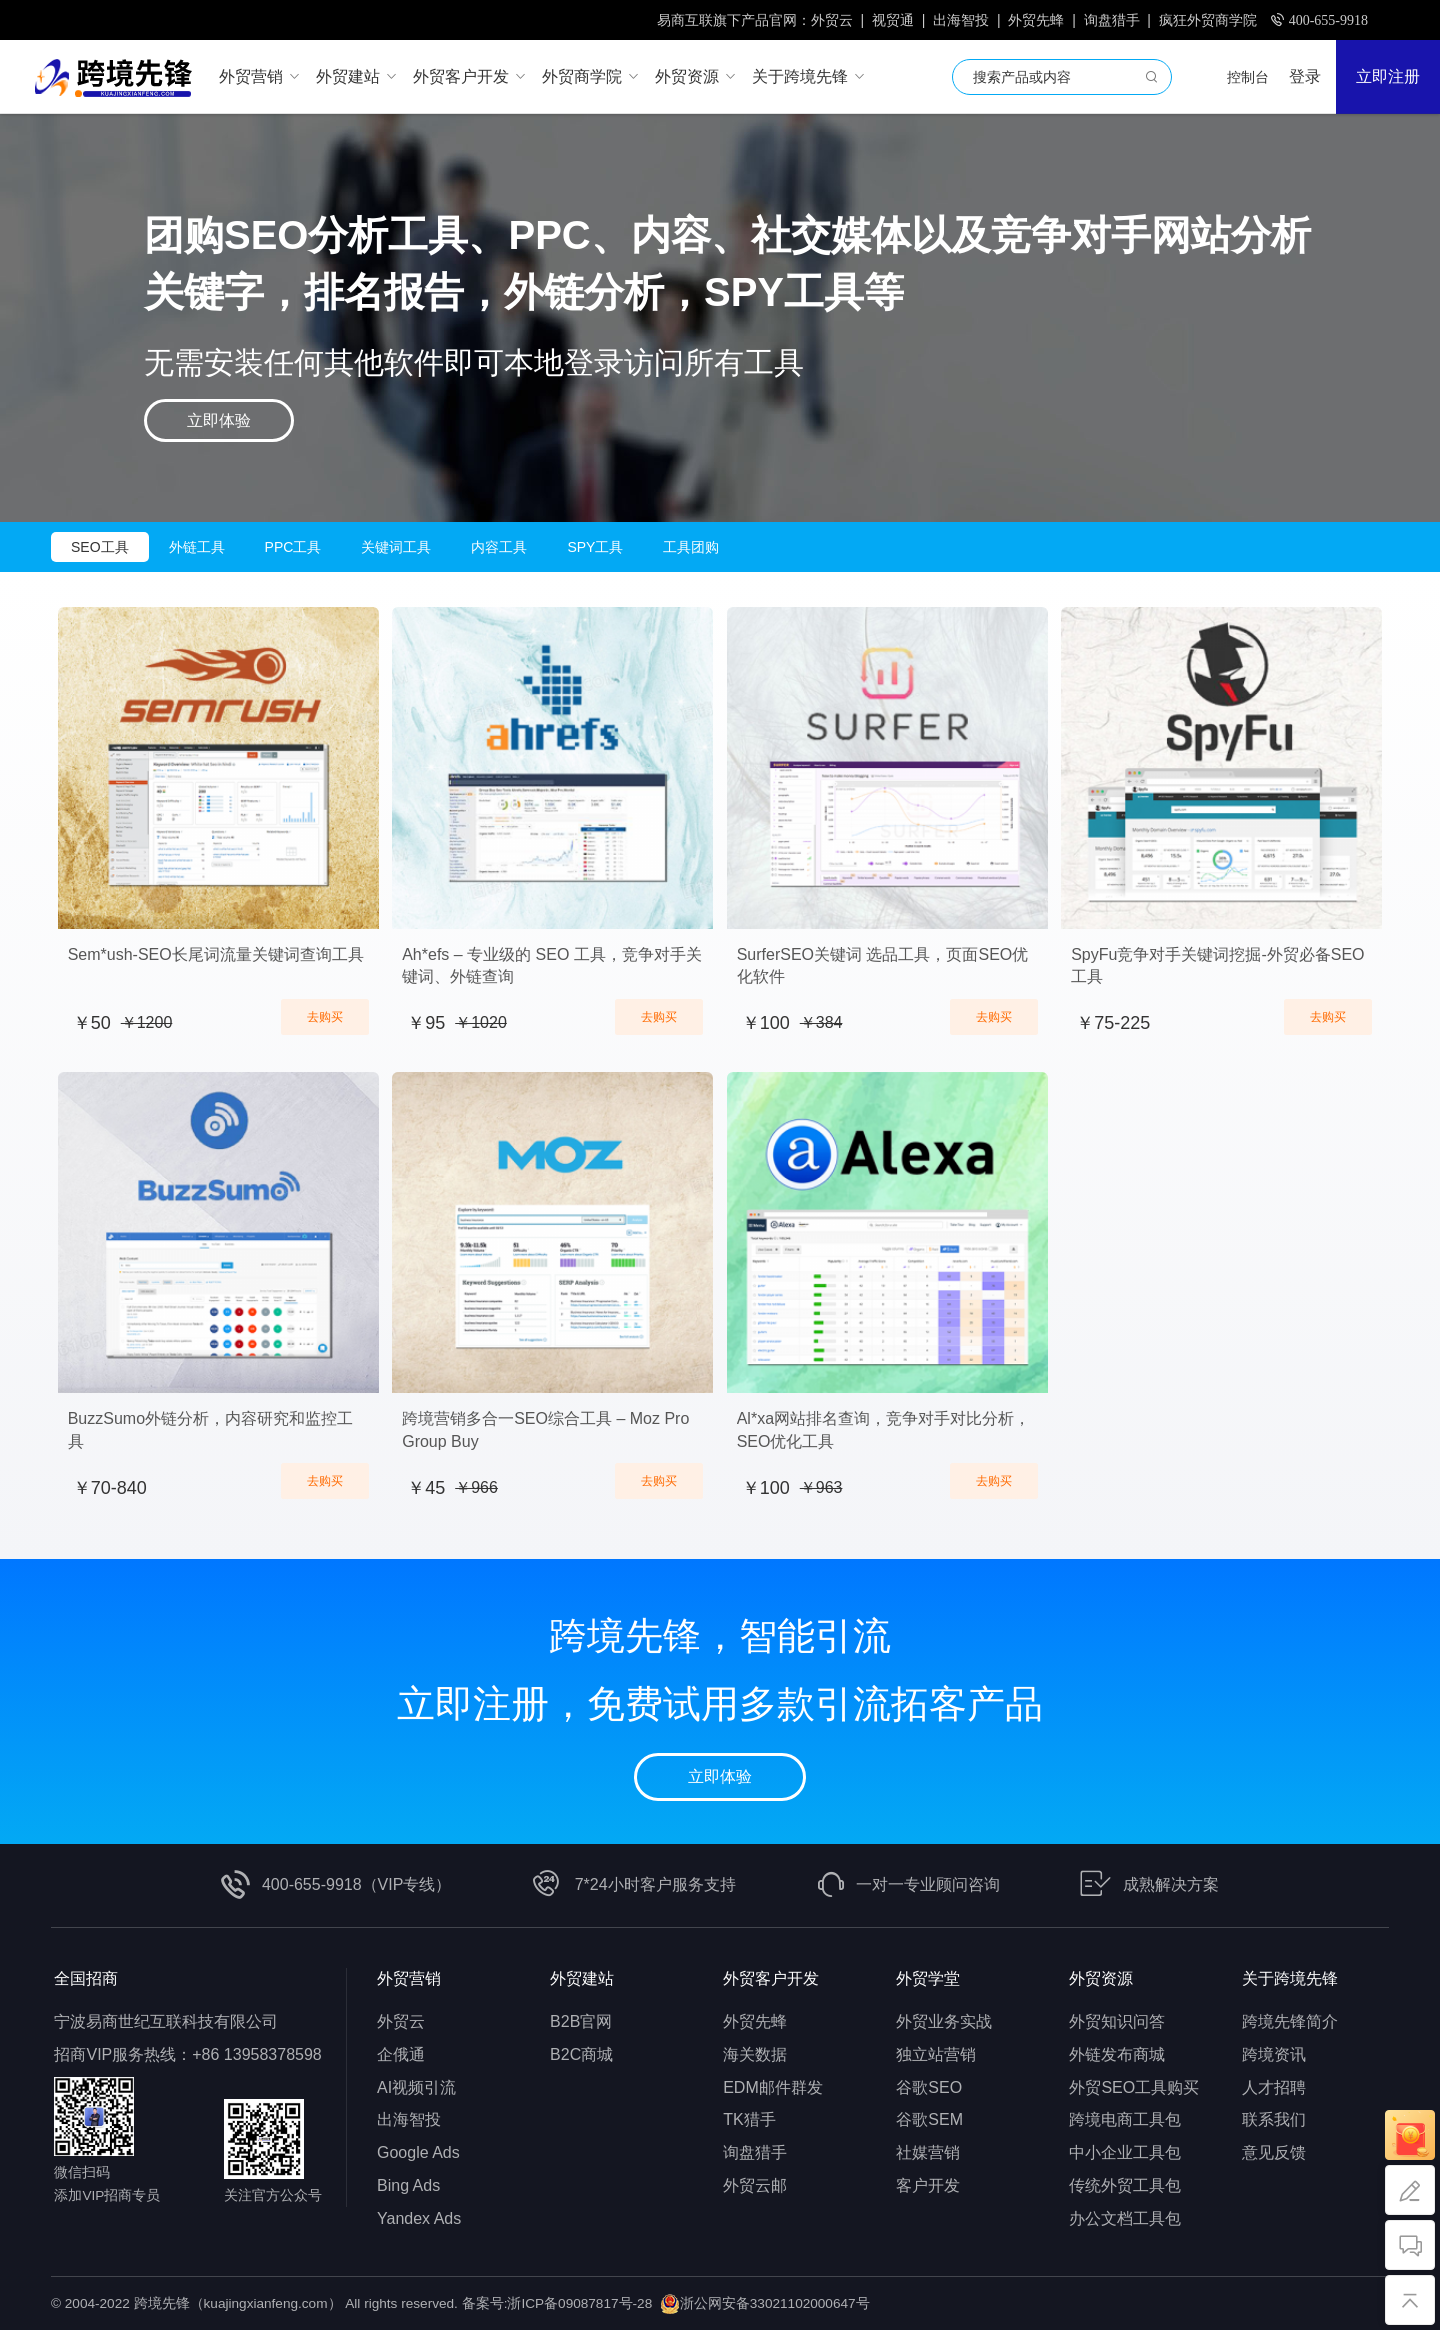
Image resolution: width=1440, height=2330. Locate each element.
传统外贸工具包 (1125, 2185)
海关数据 (755, 2054)
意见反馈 (1274, 2152)
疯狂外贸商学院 (1208, 20)
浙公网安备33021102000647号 (775, 2303)
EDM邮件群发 (773, 2087)
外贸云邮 (755, 2185)
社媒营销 (928, 2152)
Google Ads (418, 2152)
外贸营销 (409, 1978)
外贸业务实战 (944, 2021)
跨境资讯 (1274, 2054)
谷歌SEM (929, 2119)
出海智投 (961, 20)
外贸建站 (582, 1978)
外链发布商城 (1117, 2054)
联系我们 (1274, 2119)
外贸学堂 (928, 1978)
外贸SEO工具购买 (1134, 2087)
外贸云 (832, 20)
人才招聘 (1274, 2087)
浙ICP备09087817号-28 (579, 2303)
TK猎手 (749, 2119)
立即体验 (219, 420)
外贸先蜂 (1036, 20)
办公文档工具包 (1125, 2218)
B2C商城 (581, 2054)
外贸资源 (1101, 1978)
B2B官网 (581, 2021)
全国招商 (86, 1978)
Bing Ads (408, 2185)
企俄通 (401, 2054)
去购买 (325, 1017)
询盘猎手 (1112, 20)
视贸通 (893, 20)
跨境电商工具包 (1125, 2119)
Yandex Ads (419, 2218)
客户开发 (928, 2185)
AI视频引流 (416, 2087)
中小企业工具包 (1125, 2152)
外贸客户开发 (771, 1978)
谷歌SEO (929, 2087)
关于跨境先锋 (1290, 1978)
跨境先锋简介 (1290, 2021)
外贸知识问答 (1117, 2021)
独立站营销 (936, 2054)
